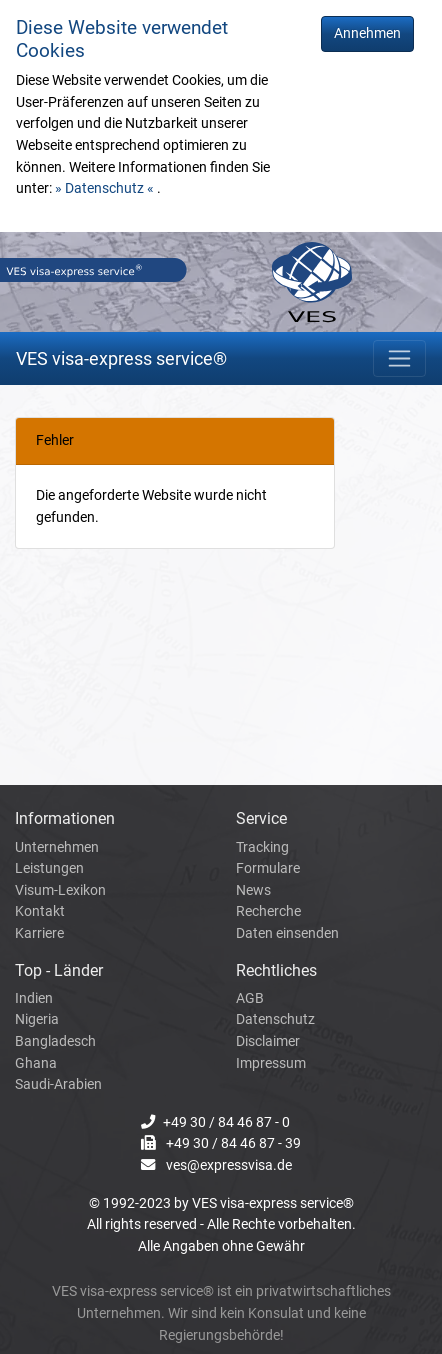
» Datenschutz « (106, 188)
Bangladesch (55, 1041)
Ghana (36, 1063)
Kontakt (40, 911)
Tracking (262, 847)
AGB (250, 998)
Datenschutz (275, 1019)
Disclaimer (268, 1041)
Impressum (271, 1063)
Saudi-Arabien (58, 1084)
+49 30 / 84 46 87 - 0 (226, 1122)
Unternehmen (57, 847)
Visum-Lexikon (60, 890)
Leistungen (49, 868)
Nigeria (37, 1019)
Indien (34, 998)
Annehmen (367, 33)
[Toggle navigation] (399, 358)
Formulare (268, 868)
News (253, 890)
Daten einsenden (287, 933)
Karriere (39, 933)
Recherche (268, 911)
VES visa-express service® (121, 358)
